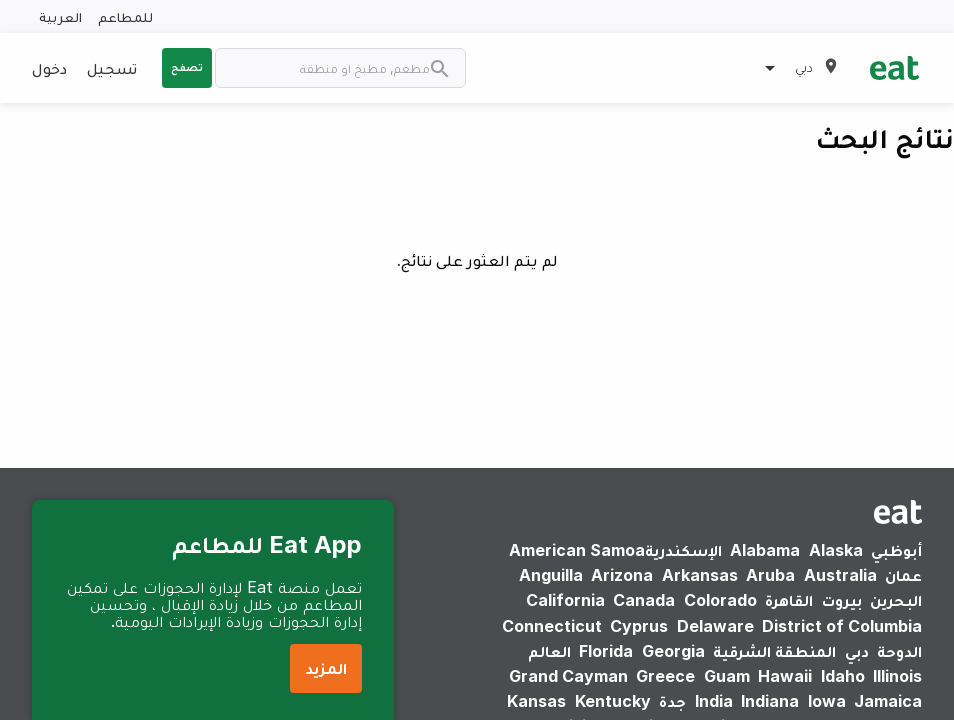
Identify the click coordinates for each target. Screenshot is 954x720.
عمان (903, 575)
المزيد (326, 668)
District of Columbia (842, 626)
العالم (549, 651)
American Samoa (577, 550)
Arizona (622, 575)
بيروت (842, 600)
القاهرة (789, 600)
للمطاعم (125, 16)
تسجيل (112, 68)
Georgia (673, 651)
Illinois (897, 676)
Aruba (770, 575)
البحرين (896, 600)
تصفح (187, 67)
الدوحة (899, 651)
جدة (672, 701)
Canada (644, 600)
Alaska (836, 550)
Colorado (720, 600)
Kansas (536, 701)
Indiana (770, 701)
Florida (606, 651)
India (714, 701)
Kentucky (613, 701)
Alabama (765, 550)
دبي (857, 651)
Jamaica (888, 701)
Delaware (715, 626)
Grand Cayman (568, 676)
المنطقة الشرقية (774, 651)
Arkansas (700, 575)
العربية (60, 16)
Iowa (827, 701)
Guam (727, 676)
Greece (665, 676)
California (565, 600)
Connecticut (552, 626)
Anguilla (551, 575)
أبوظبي (896, 550)
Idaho (843, 676)
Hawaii (785, 676)
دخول (49, 68)
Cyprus (639, 626)
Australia (840, 575)
